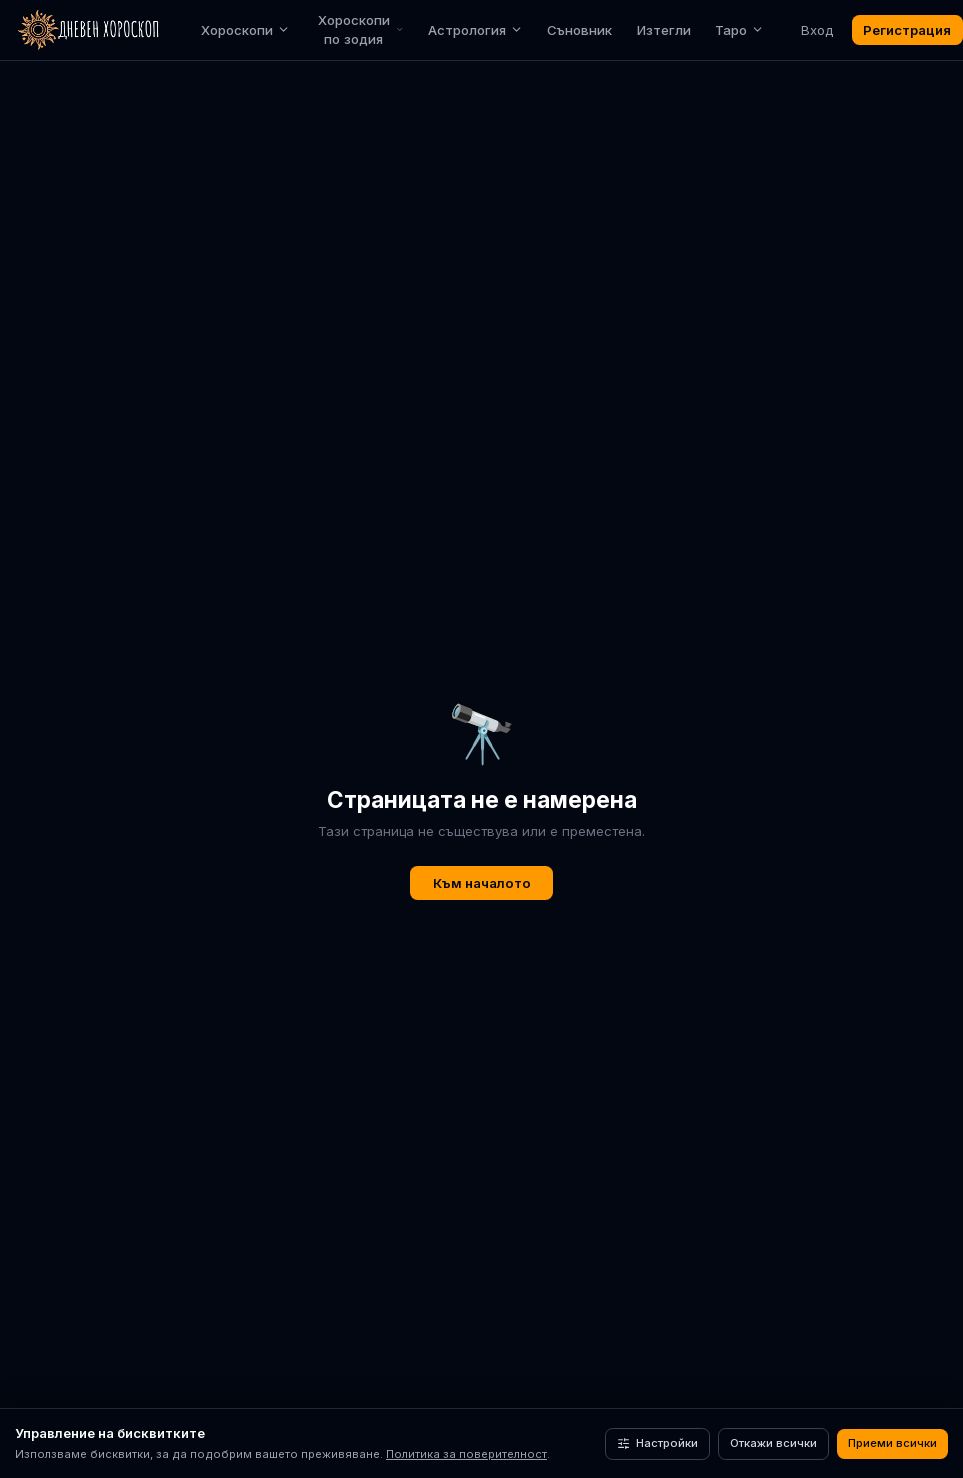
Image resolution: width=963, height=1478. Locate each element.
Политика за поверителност (466, 1454)
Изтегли (664, 30)
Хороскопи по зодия (361, 29)
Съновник (579, 30)
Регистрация (907, 30)
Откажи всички (773, 1443)
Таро (739, 30)
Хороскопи (245, 30)
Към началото (482, 883)
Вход (817, 30)
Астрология (475, 30)
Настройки (657, 1443)
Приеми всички (892, 1443)
